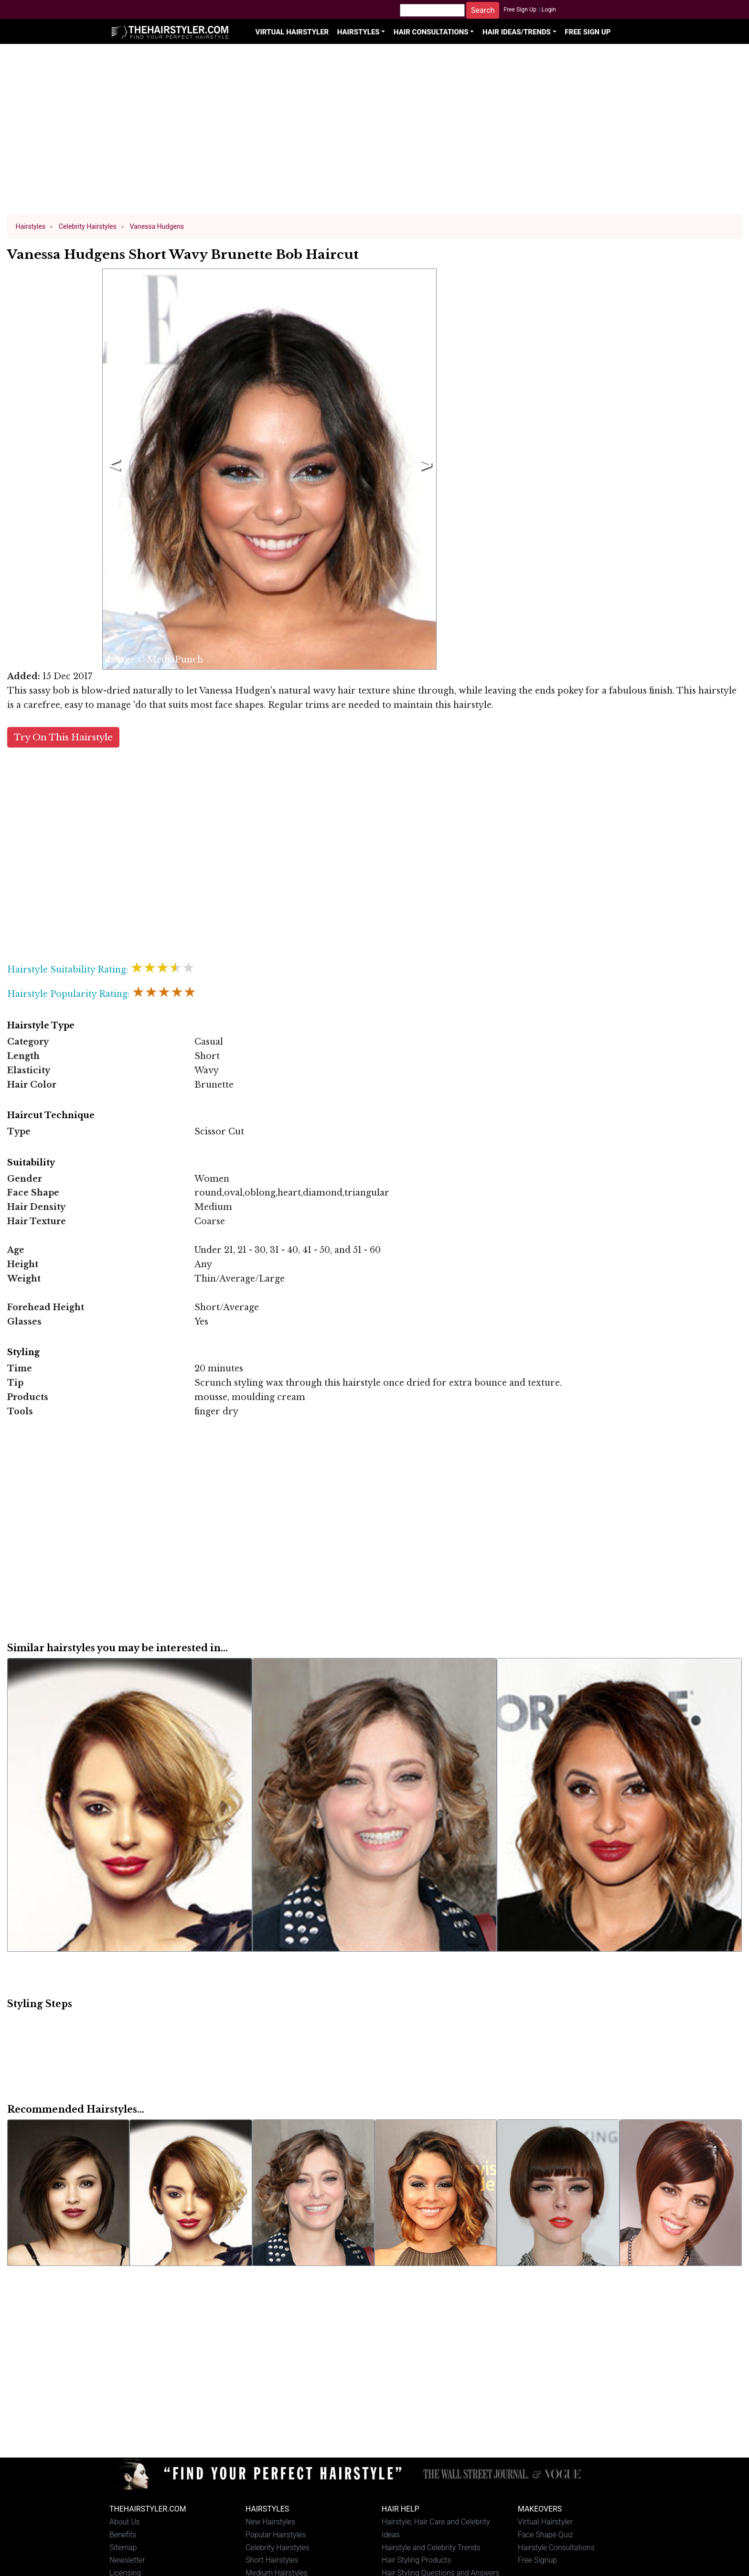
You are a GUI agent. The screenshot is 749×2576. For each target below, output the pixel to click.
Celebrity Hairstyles (277, 2547)
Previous (113, 469)
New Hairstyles (270, 2521)
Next (424, 469)
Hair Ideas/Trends (516, 32)
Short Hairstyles (272, 2560)
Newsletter (127, 2560)
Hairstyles (358, 32)
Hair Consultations (431, 32)
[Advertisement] (374, 134)
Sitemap (123, 2547)
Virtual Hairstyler (292, 32)
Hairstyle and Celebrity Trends (431, 2547)
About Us (124, 2521)
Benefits (122, 2534)
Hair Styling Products (416, 2560)
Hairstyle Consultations (556, 2547)
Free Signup (537, 2560)
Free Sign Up (519, 9)
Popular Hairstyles (276, 2534)
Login (549, 9)
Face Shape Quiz (545, 2534)
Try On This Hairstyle (63, 737)
